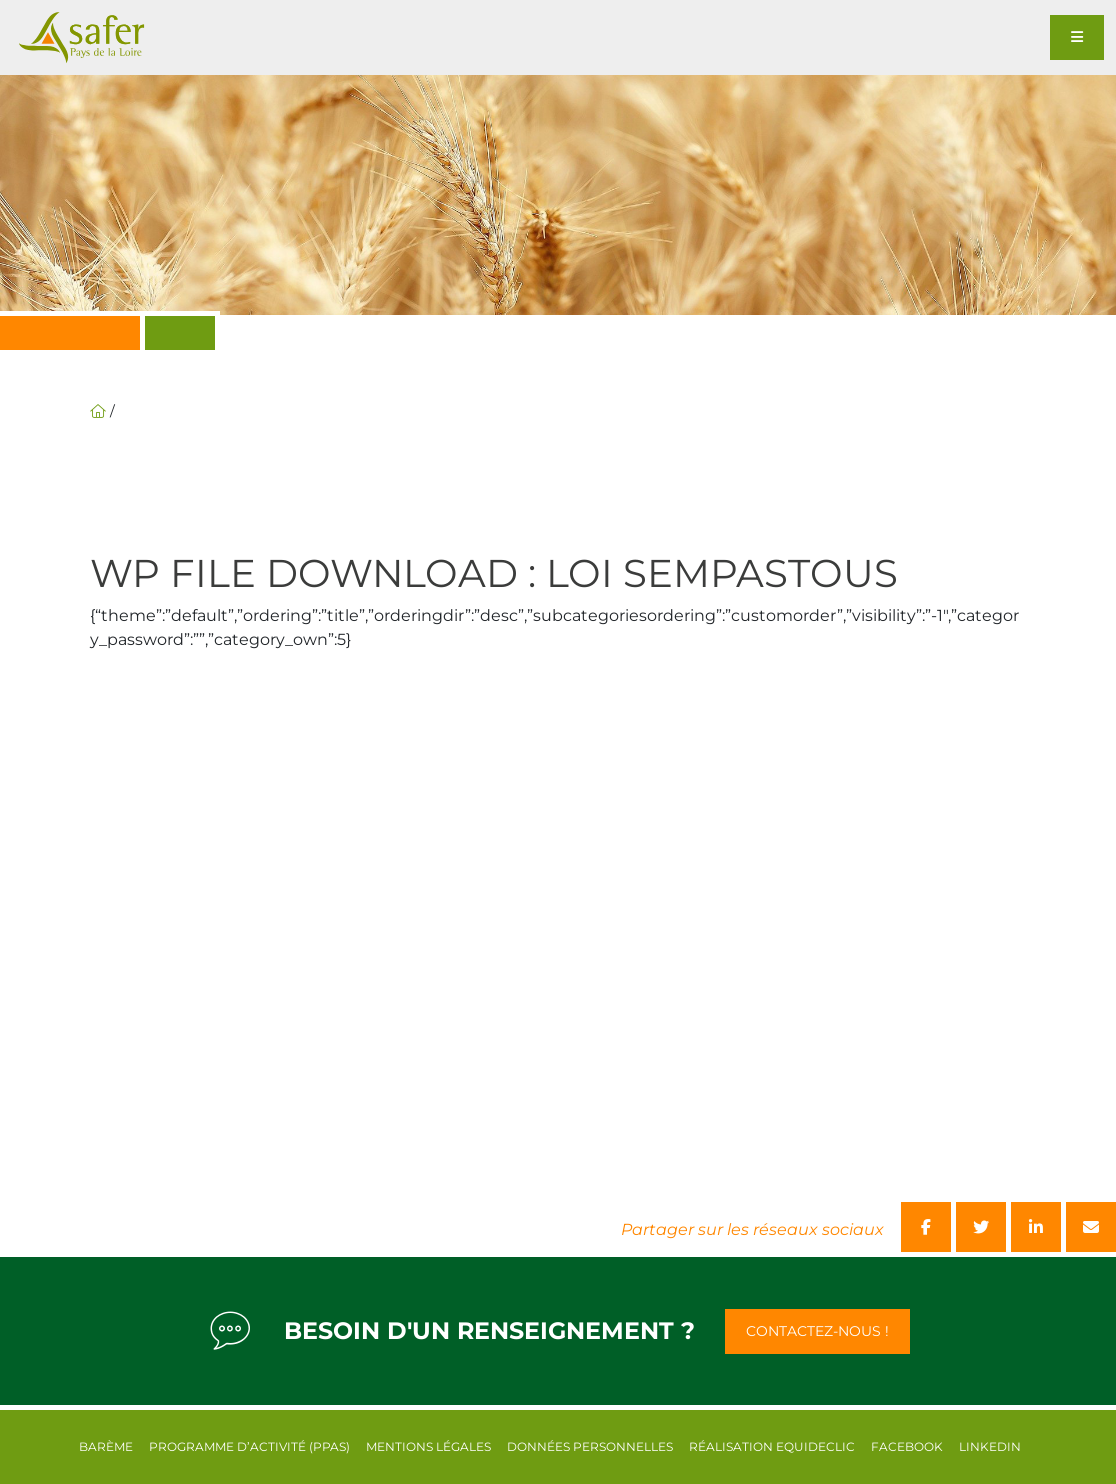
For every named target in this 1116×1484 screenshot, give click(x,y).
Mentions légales (428, 1446)
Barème (106, 1446)
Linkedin (990, 1446)
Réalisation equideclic (772, 1446)
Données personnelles (590, 1446)
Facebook (907, 1446)
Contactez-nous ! (817, 1331)
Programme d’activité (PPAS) (249, 1446)
